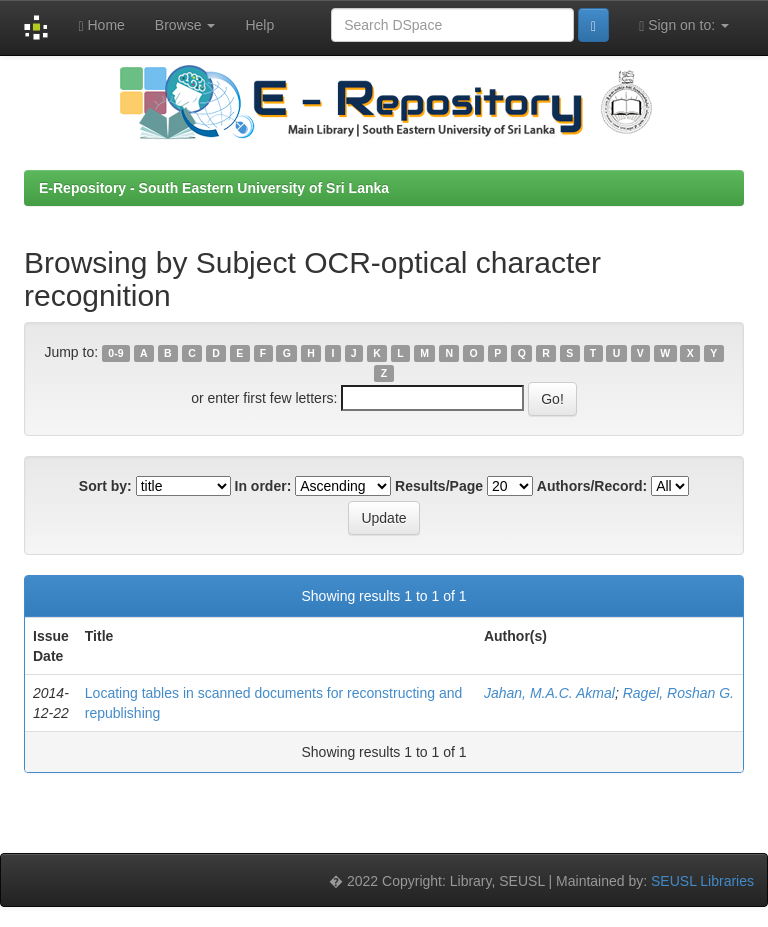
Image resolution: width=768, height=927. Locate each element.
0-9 (115, 353)
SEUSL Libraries (702, 881)
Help (259, 25)
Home (101, 25)
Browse (185, 25)
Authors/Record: (592, 486)
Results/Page (439, 486)
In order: (263, 486)
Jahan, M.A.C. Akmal (549, 693)
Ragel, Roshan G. (678, 693)
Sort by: (105, 486)
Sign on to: (684, 25)
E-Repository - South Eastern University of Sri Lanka (214, 188)
